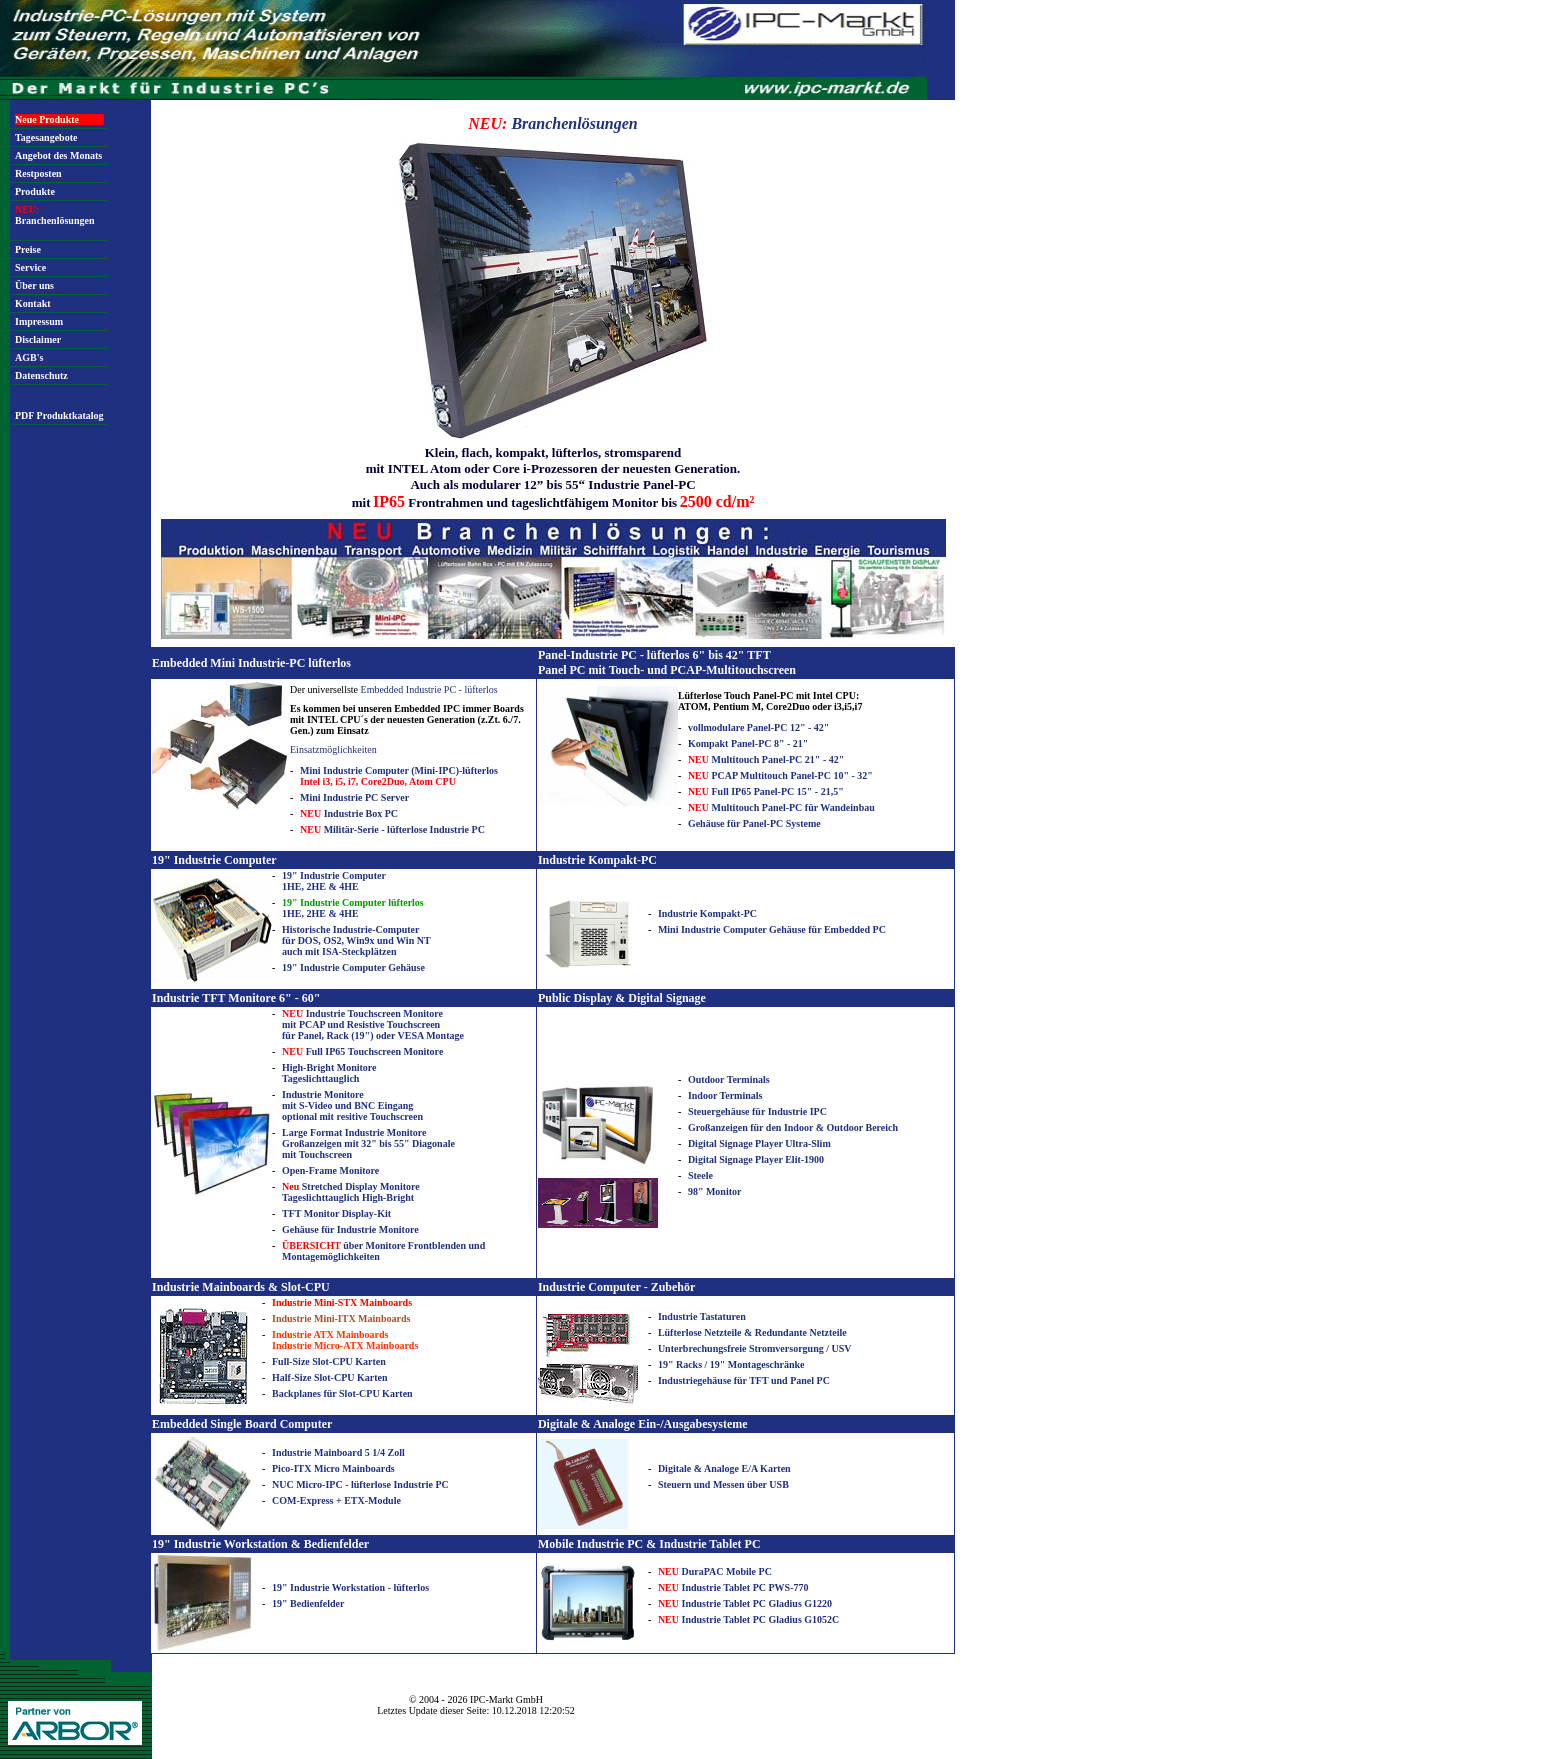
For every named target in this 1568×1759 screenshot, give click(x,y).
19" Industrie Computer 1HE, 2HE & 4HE (334, 881)
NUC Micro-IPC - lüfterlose (332, 1484)
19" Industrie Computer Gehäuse (353, 967)
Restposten (38, 173)
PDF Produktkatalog (59, 415)
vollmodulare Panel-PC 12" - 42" (758, 727)
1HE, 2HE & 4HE (353, 908)
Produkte (35, 191)
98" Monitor (715, 1191)
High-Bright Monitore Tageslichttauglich (329, 1073)
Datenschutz (41, 375)
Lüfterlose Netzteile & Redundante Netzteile (752, 1332)
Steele (700, 1175)
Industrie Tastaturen (702, 1316)
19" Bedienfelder (308, 1603)
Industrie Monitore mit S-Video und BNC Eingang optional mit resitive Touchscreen (352, 1105)
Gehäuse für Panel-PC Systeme (754, 823)
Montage (445, 1035)
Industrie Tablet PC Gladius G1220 (745, 1603)
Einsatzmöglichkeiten (333, 749)
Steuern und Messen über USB (723, 1484)
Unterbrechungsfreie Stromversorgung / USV (755, 1348)
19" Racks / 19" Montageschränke (731, 1364)
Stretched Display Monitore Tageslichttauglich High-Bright (351, 1192)
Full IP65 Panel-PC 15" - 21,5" (766, 791)
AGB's (29, 357)
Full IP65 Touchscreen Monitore (362, 1051)
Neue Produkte (47, 119)
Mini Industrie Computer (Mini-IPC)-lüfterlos (399, 776)
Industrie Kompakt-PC (707, 913)
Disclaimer (38, 339)
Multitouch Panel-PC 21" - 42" (766, 759)
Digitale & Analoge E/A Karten (724, 1468)
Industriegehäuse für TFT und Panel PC (744, 1380)
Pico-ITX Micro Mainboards (333, 1468)
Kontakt (33, 303)
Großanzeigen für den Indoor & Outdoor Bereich (793, 1127)
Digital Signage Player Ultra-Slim (759, 1143)
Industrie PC (420, 1484)
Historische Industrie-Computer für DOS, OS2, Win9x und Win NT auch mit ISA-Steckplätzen (356, 940)
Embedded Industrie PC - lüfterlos (429, 689)
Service (30, 267)
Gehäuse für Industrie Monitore (350, 1229)
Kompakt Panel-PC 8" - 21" (748, 743)
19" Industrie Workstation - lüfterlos (350, 1587)
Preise (28, 249)
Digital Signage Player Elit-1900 (756, 1159)
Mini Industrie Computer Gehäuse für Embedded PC (772, 929)
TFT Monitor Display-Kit (336, 1213)
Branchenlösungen (54, 215)
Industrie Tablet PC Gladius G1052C (748, 1619)
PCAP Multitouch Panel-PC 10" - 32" (780, 775)
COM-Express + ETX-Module (336, 1500)
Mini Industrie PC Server (354, 797)
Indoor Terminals (725, 1095)
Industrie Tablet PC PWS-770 (733, 1587)
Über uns (34, 285)
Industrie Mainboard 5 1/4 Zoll (338, 1452)
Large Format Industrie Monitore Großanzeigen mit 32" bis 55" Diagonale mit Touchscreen (368, 1143)
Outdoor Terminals (729, 1079)
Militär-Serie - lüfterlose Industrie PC (392, 829)
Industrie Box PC (349, 813)
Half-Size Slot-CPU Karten (330, 1377)
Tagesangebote (46, 137)
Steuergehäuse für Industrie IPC (757, 1111)
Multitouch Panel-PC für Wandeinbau (781, 807)
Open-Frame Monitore (330, 1170)
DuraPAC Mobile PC (715, 1571)
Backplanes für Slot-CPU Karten (342, 1393)
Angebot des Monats (58, 155)
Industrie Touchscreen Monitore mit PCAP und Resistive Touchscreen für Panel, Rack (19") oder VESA (362, 1024)
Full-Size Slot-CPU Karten (329, 1361)
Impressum (39, 321)
